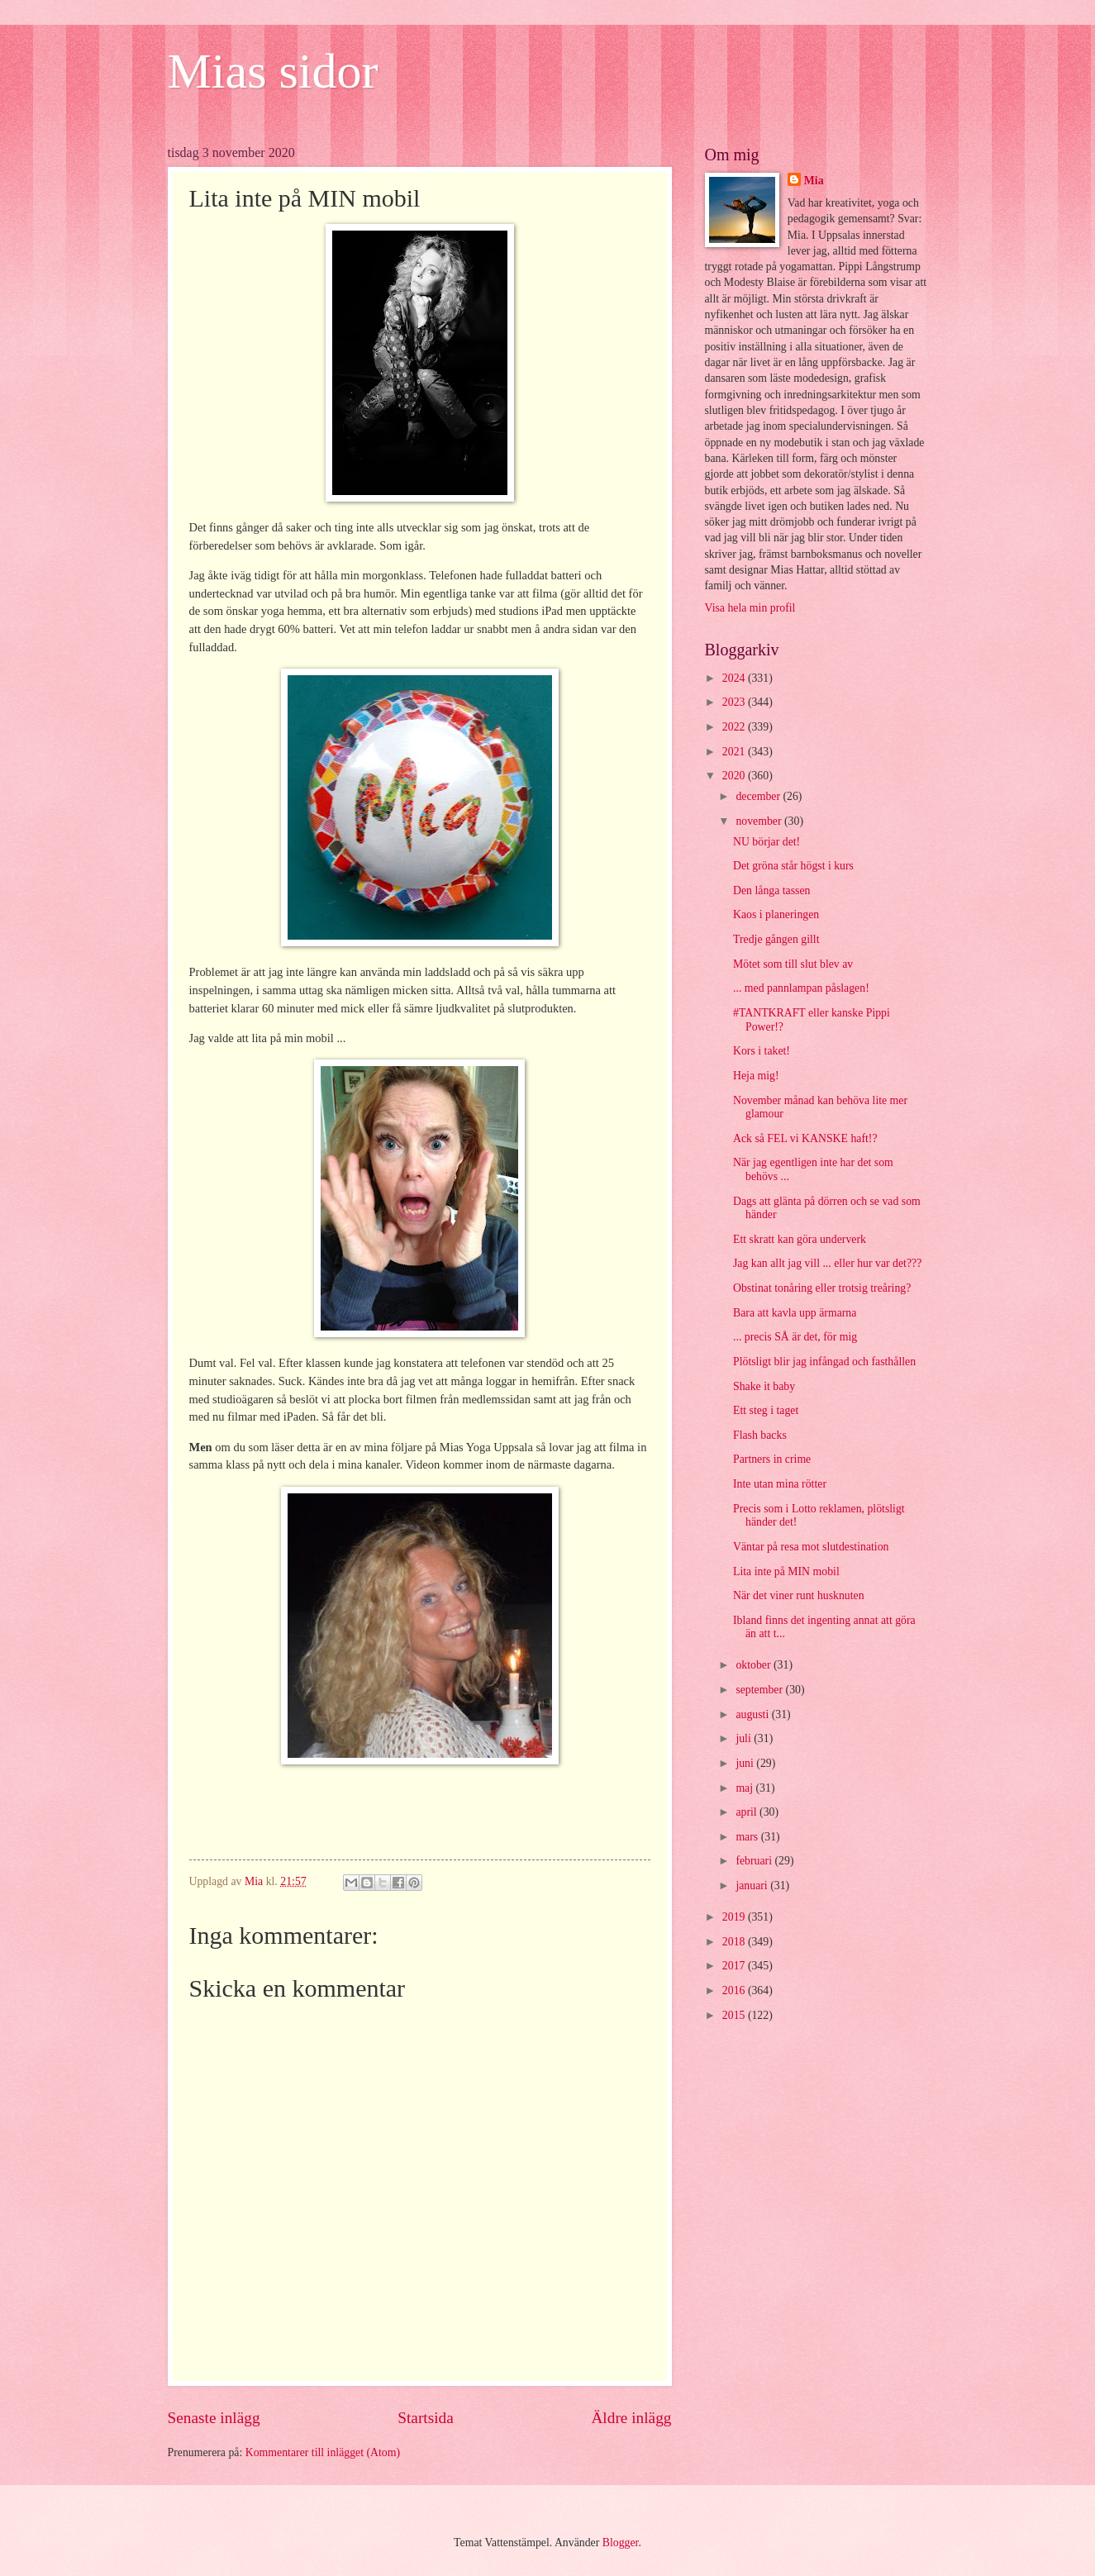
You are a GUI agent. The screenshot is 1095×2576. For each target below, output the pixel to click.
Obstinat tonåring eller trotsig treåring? (822, 1288)
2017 (735, 1965)
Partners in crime (772, 1459)
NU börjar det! (766, 842)
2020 (735, 775)
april (747, 1812)
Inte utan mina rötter (779, 1484)
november (760, 821)
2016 (735, 1990)
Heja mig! (756, 1075)
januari (753, 1885)
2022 (735, 727)
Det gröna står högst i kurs (793, 865)
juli (745, 1738)
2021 (735, 751)
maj (745, 1788)
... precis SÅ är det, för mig (795, 1337)
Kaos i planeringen (776, 914)
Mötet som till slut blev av (793, 964)
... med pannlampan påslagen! (801, 988)
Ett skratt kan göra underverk (799, 1239)
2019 (735, 1917)
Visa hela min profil (750, 608)
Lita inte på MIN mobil (786, 1571)
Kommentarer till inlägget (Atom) (322, 2452)
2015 (735, 2015)
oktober (755, 1665)
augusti (753, 1714)
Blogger (620, 2542)
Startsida (426, 2417)
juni (746, 1763)
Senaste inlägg (214, 2417)
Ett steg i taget (765, 1410)
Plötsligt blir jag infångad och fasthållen (824, 1361)
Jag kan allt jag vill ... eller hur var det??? (827, 1263)
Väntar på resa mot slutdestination (811, 1546)
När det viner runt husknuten (798, 1595)
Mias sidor (273, 71)
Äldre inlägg (631, 2417)
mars (748, 1837)
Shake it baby (764, 1386)
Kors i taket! (761, 1051)
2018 (735, 1942)
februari (755, 1861)
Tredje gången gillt (776, 939)
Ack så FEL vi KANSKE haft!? (805, 1138)
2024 (735, 678)
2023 (735, 702)
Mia (814, 180)
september (760, 1689)
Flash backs (760, 1435)
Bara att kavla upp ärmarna (794, 1313)
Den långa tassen (771, 890)
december (759, 796)
